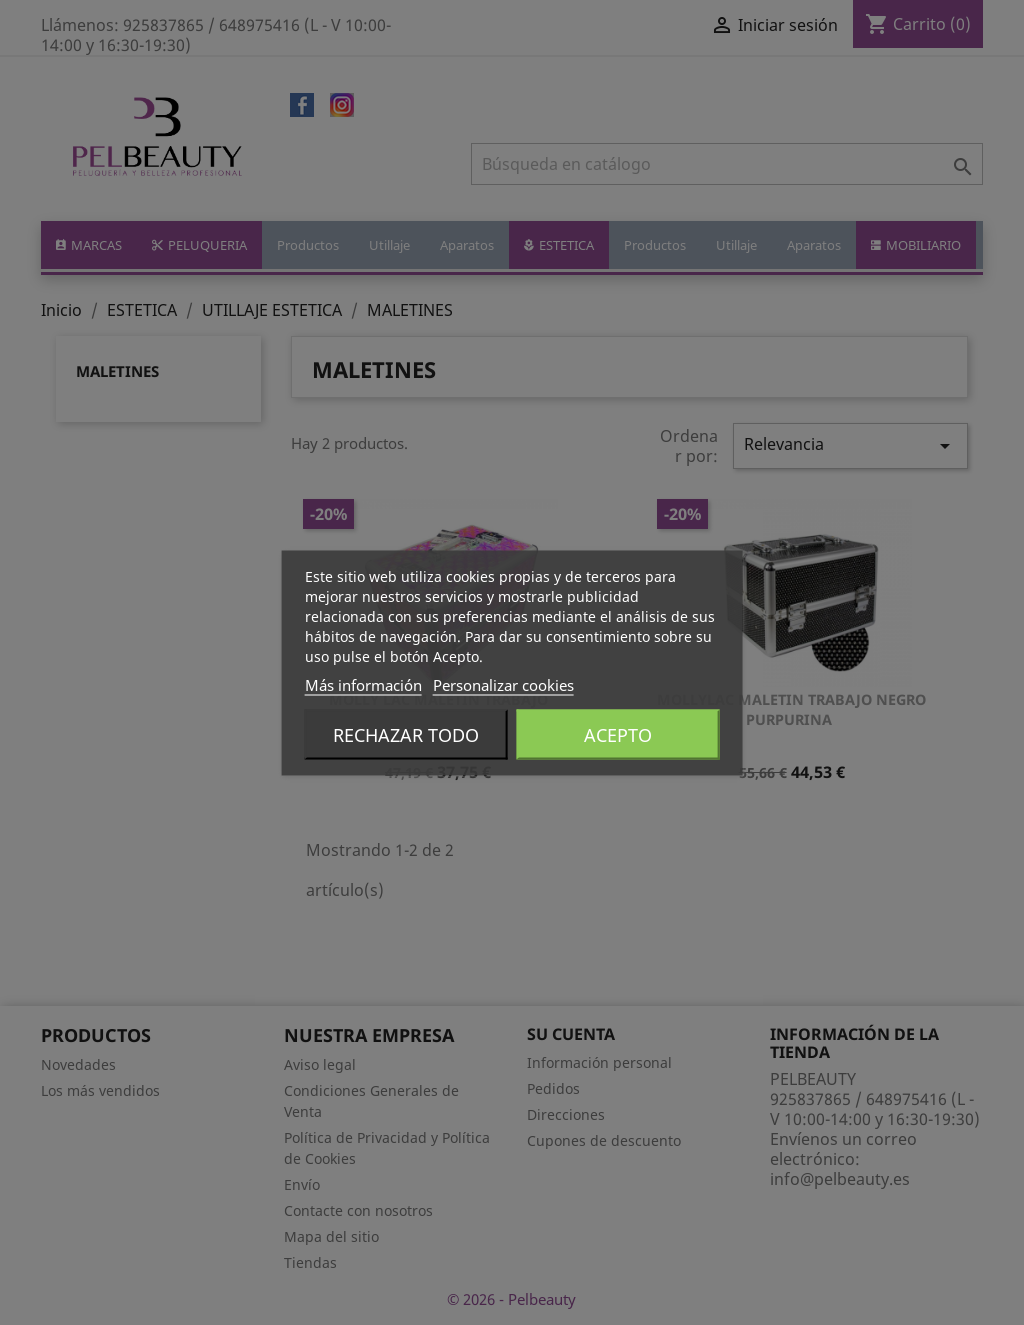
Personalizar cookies (503, 684)
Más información (363, 684)
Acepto (618, 734)
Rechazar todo (406, 734)
